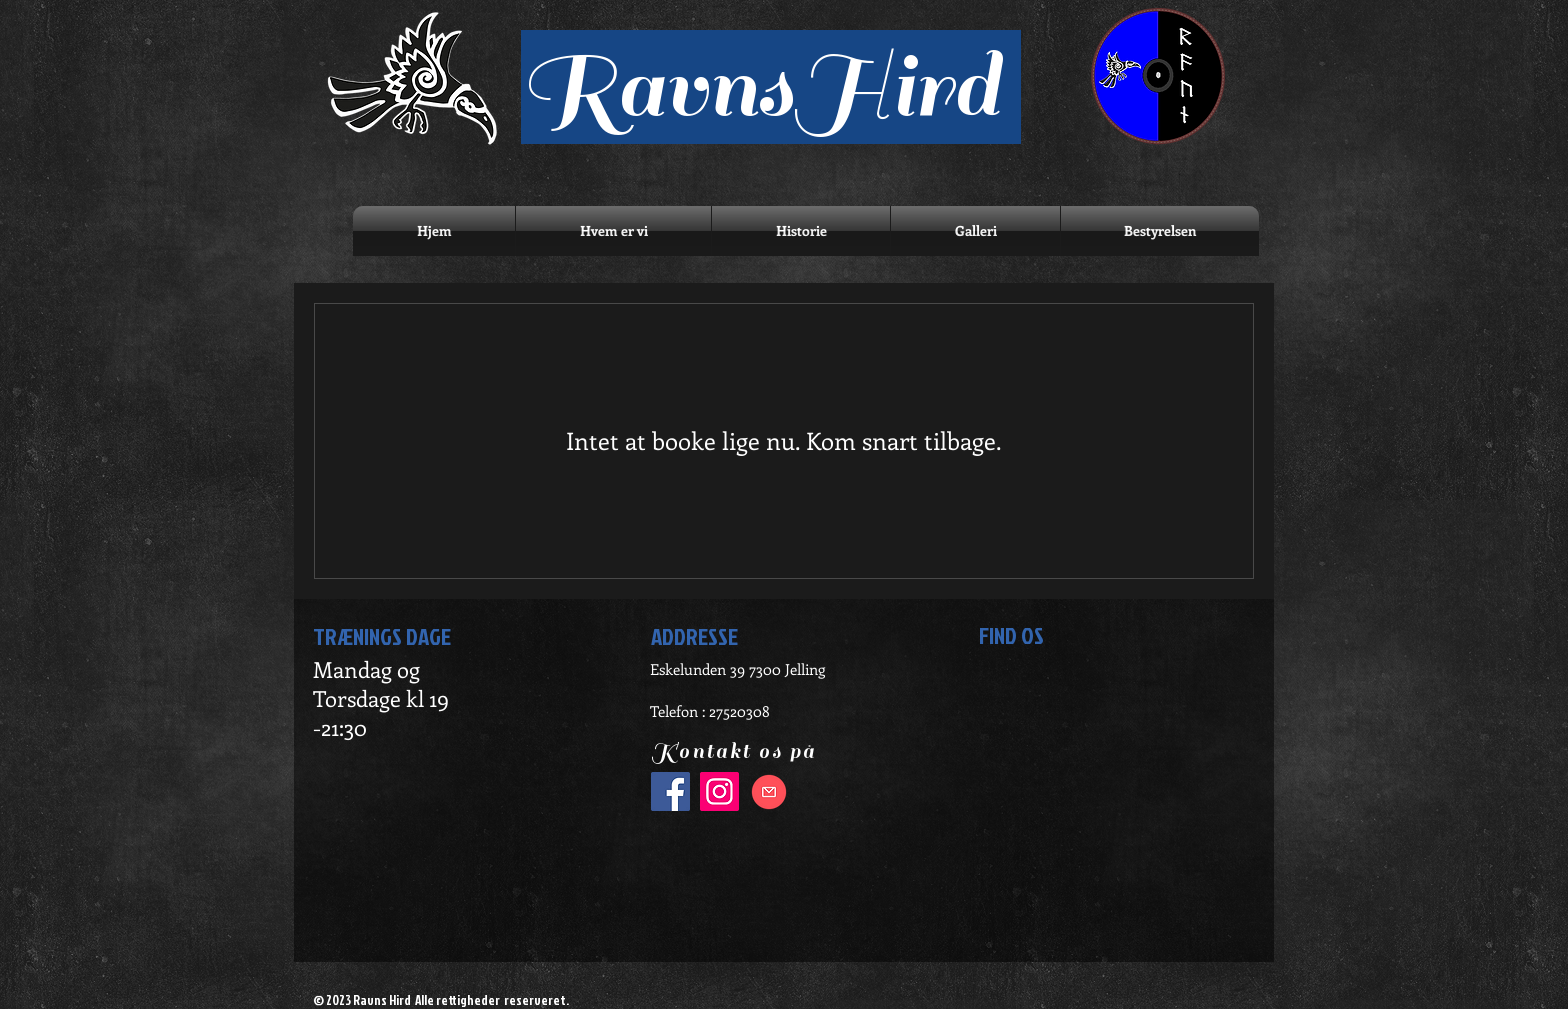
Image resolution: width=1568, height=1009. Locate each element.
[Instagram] (719, 791)
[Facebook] (670, 791)
